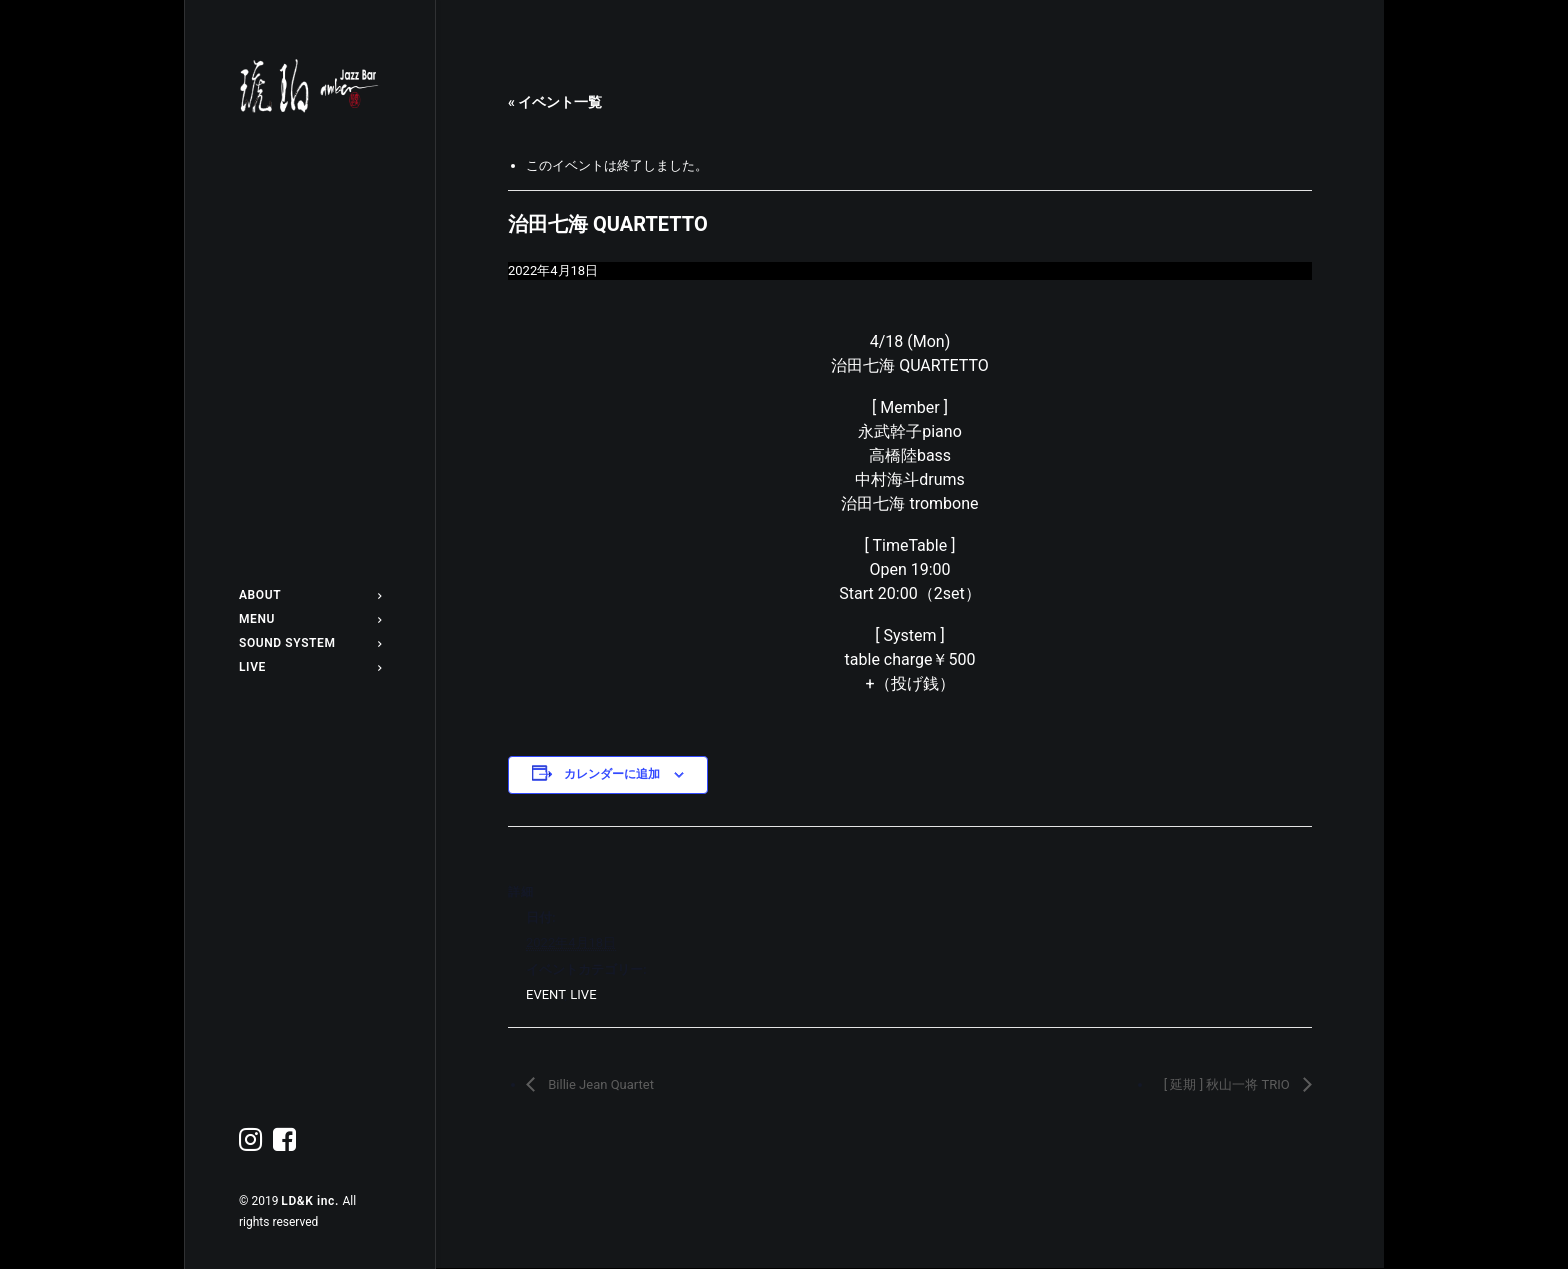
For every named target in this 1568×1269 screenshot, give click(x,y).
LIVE (310, 667)
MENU (310, 619)
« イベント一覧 (555, 102)
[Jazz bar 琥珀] (310, 86)
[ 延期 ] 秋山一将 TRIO (1228, 1084)
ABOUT (310, 595)
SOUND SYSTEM (310, 643)
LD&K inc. (311, 1201)
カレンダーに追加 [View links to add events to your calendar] (612, 774)
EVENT (545, 994)
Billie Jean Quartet (599, 1084)
